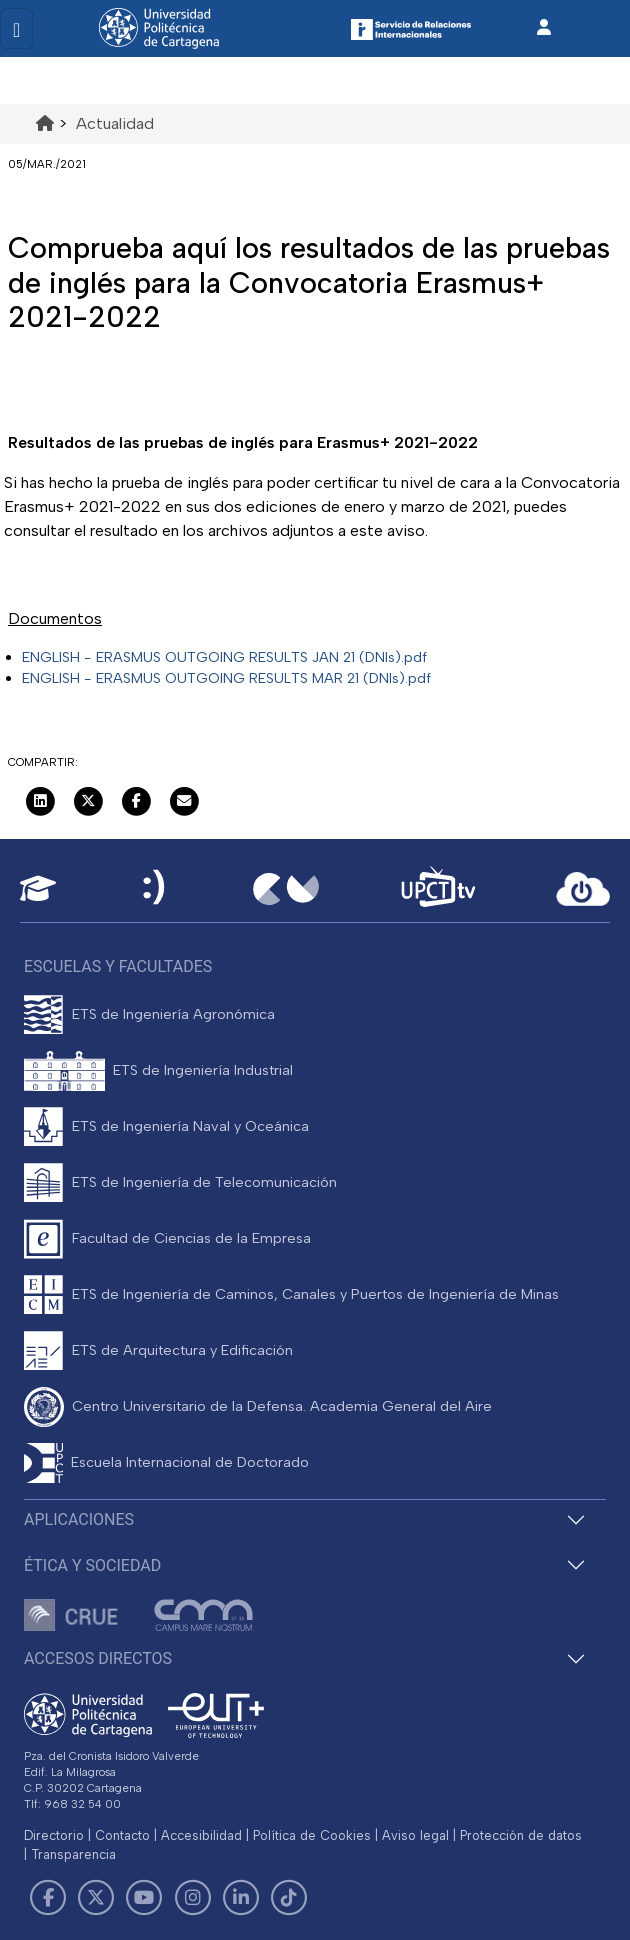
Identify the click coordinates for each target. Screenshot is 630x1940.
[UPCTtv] (438, 888)
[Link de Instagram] (193, 1898)
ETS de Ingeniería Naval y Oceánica (190, 1126)
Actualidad (115, 123)
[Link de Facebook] (48, 1898)
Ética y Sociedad (92, 1565)
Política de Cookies (312, 1835)
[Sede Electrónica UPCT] (155, 888)
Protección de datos (521, 1835)
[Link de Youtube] (144, 1898)
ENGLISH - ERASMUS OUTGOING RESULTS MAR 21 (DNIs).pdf (226, 678)
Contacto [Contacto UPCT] (122, 1835)
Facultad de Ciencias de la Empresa (191, 1238)
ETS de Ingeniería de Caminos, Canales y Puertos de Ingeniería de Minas (315, 1294)
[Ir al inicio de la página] (45, 123)
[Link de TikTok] (289, 1898)
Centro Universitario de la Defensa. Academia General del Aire (282, 1406)
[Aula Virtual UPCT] (38, 888)
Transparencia (73, 1854)
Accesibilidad (201, 1835)
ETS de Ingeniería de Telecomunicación (204, 1182)
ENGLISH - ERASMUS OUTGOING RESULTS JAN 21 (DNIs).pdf (224, 657)
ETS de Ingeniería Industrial (203, 1070)
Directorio (54, 1835)
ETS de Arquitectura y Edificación (182, 1350)
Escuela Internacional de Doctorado (190, 1462)
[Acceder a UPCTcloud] (583, 889)
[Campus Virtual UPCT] (286, 889)
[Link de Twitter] (96, 1898)
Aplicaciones (79, 1519)
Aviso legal (415, 1835)
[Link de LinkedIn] (241, 1898)
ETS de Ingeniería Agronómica (173, 1014)
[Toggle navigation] (16, 28)
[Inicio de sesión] (544, 27)
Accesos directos (98, 1658)
